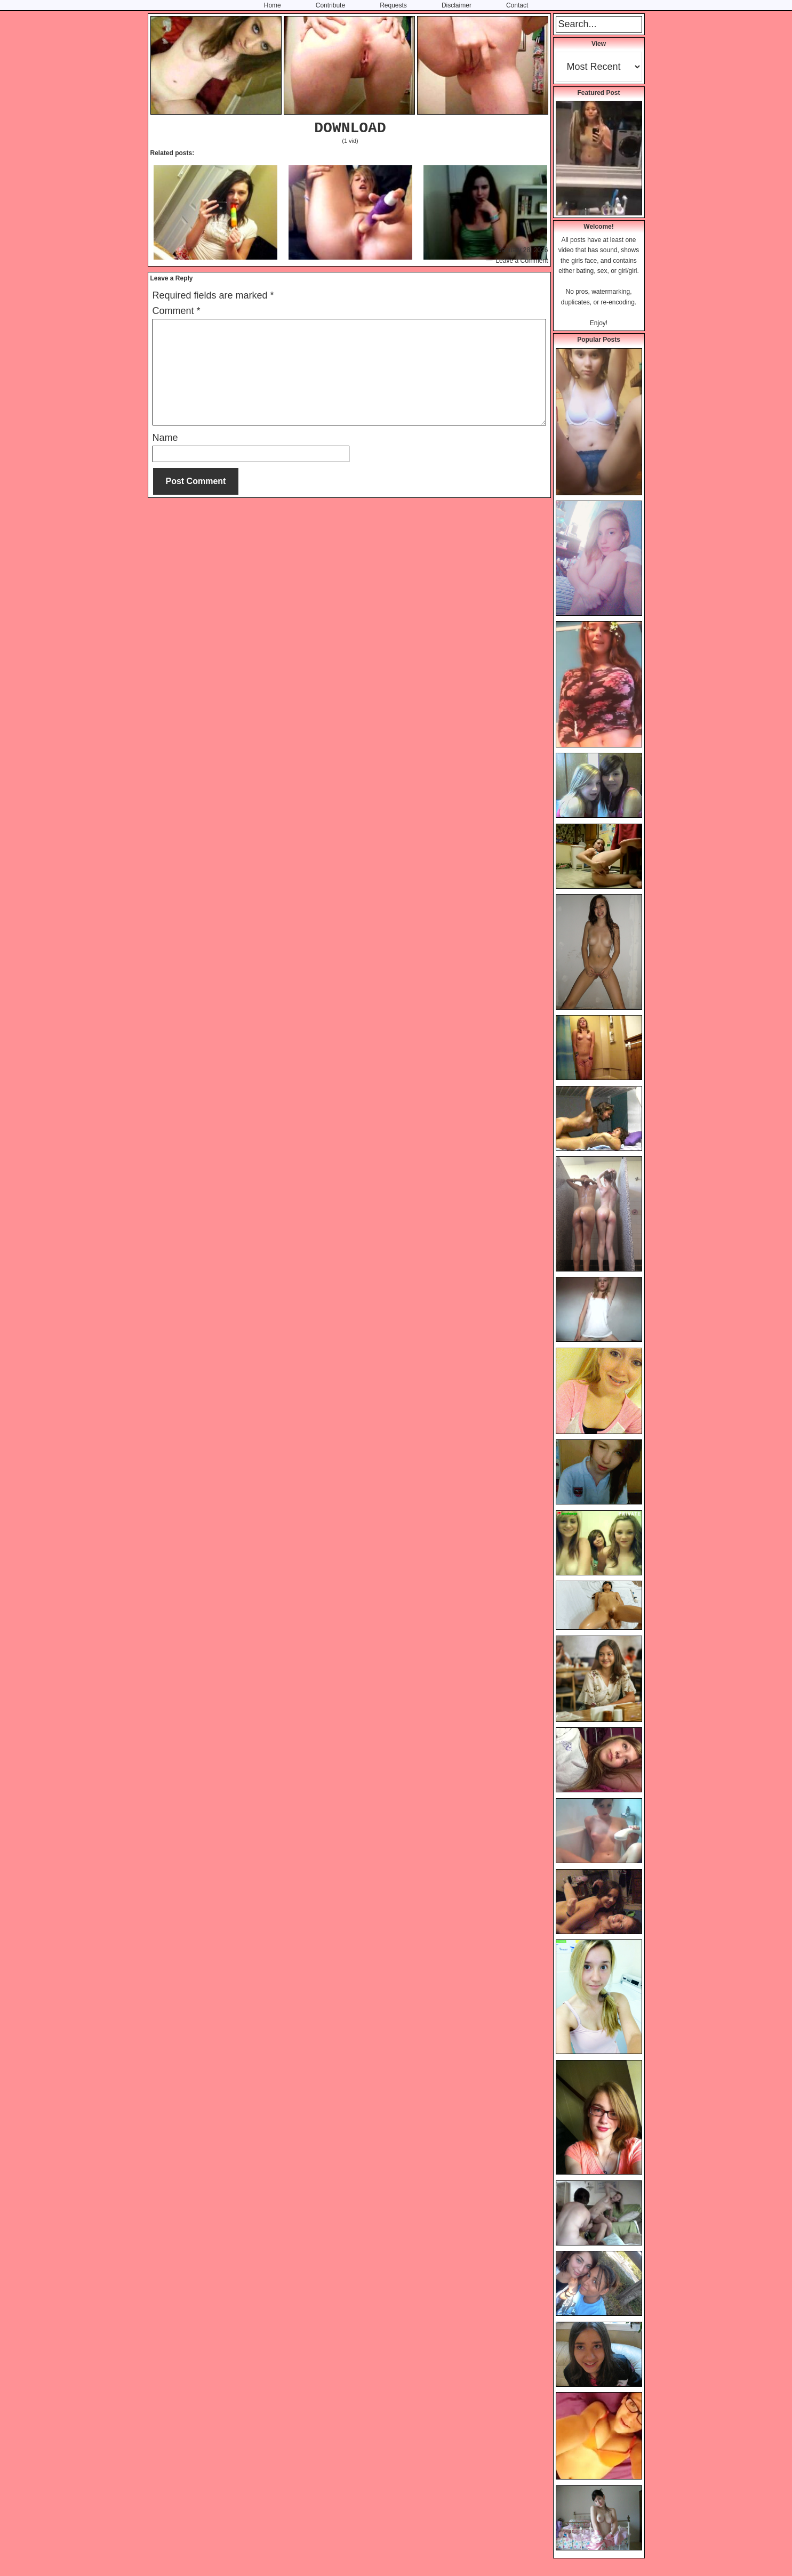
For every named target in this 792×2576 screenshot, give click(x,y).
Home (272, 5)
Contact (517, 5)
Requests (393, 5)
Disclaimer (456, 5)
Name (165, 437)
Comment (177, 310)
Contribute (330, 5)
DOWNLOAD (350, 128)
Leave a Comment (521, 260)
